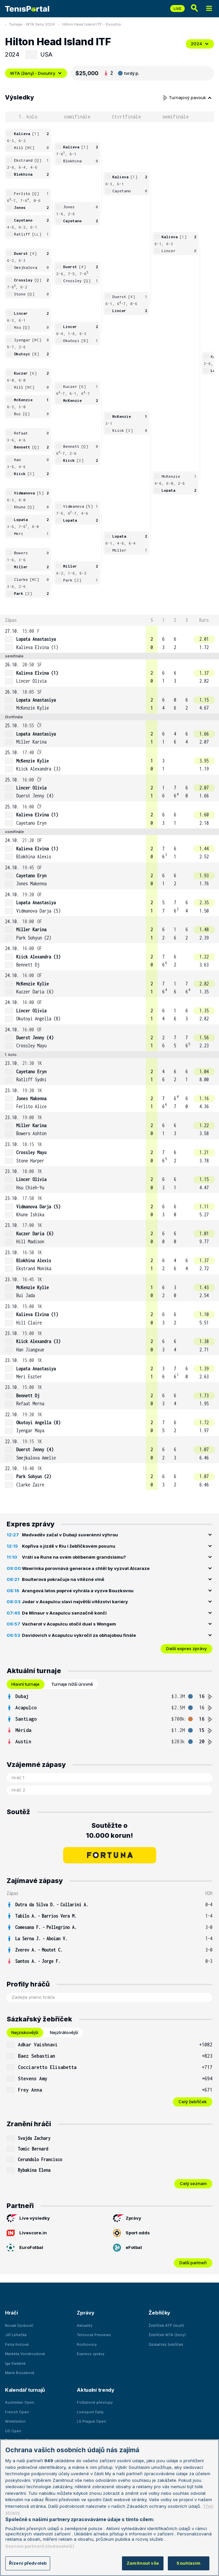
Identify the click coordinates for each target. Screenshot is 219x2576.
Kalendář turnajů (25, 2390)
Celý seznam (193, 2183)
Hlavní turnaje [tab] (25, 1684)
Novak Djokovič (19, 2325)
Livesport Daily (90, 2412)
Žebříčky (159, 2313)
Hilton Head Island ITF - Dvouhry (91, 24)
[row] (109, 639)
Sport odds (131, 2233)
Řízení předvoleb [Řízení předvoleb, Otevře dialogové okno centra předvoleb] (28, 2563)
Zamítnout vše (143, 2563)
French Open (17, 2412)
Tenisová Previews (94, 2334)
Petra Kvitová (17, 2344)
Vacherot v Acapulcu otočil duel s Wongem (69, 1624)
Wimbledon (15, 2421)
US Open (13, 2431)
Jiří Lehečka (16, 2334)
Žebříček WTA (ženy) (167, 2334)
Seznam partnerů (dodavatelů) (39, 2546)
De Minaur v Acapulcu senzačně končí (64, 1613)
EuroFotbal (25, 2248)
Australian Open (19, 2402)
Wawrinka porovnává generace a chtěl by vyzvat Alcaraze (86, 1568)
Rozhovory (87, 2344)
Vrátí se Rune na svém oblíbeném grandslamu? (74, 1557)
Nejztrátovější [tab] (64, 2032)
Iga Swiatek (15, 2363)
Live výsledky (28, 2218)
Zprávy (127, 2218)
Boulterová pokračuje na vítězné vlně (63, 1579)
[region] (109, 2507)
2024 (200, 43)
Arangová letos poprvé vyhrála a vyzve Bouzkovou (78, 1590)
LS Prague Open (91, 2421)
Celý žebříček (192, 2101)
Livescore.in (27, 2233)
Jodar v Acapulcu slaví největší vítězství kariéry (75, 1601)
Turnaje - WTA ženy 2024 (32, 24)
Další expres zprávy (186, 1648)
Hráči (11, 2313)
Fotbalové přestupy (95, 2402)
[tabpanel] (109, 1719)
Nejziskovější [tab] (24, 2032)
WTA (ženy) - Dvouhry (36, 73)
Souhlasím (188, 2563)
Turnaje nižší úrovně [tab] (72, 1684)
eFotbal (127, 2248)
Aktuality (84, 2325)
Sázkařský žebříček (166, 2344)
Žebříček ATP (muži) (166, 2325)
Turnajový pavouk (187, 97)
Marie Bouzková (19, 2372)
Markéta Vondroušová (25, 2353)
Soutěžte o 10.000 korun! (109, 1830)
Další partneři (193, 2262)
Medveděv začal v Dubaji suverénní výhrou (70, 1534)
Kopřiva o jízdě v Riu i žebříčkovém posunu (68, 1546)
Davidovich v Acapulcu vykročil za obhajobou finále (79, 1635)
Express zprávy (90, 2353)
